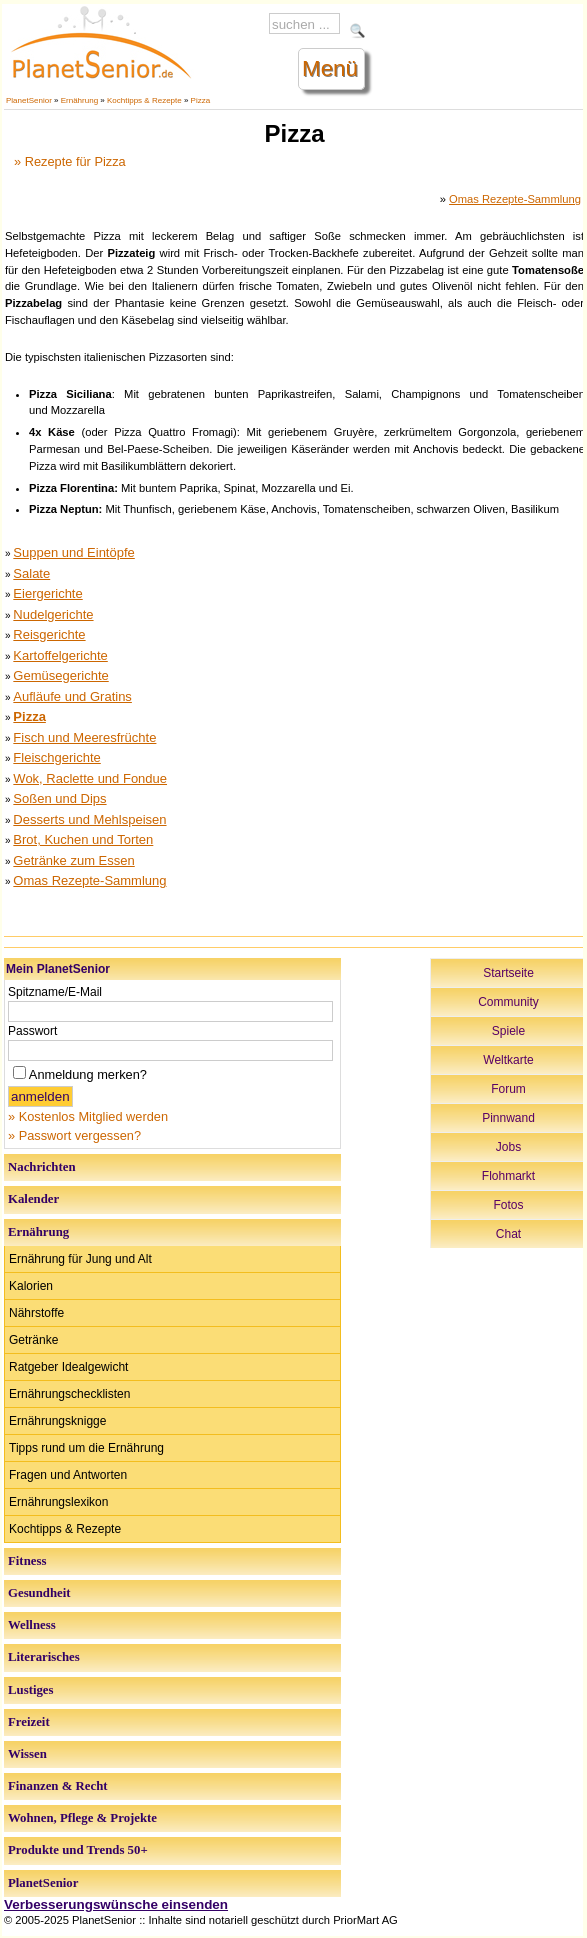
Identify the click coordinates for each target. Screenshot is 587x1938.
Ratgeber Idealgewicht (68, 1367)
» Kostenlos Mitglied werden (88, 1116)
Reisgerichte (49, 634)
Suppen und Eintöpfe (73, 552)
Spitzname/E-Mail (55, 992)
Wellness (32, 1625)
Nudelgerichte (53, 614)
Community (508, 1002)
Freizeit (29, 1722)
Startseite (508, 973)
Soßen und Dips (59, 798)
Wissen (27, 1754)
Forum (508, 1089)
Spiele (508, 1031)
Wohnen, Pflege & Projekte (82, 1818)
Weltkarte (508, 1060)
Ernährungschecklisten (69, 1394)
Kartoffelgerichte (60, 655)
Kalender (33, 1199)
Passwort (32, 1031)
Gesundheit (39, 1593)
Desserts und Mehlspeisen (89, 819)
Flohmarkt (508, 1176)
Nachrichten (42, 1167)
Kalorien (31, 1286)
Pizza (201, 100)
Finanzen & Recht (58, 1786)
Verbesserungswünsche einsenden (116, 1904)
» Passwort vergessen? (74, 1135)
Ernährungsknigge (57, 1421)
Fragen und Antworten (68, 1475)
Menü (330, 68)
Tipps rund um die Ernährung (86, 1448)
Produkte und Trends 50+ (78, 1850)
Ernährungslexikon (58, 1502)
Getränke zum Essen (73, 860)
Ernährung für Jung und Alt (80, 1259)
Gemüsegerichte (60, 675)
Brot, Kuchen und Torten (83, 839)
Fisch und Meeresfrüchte (84, 737)
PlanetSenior (29, 100)
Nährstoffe (36, 1313)
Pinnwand (508, 1118)
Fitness (27, 1561)
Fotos (508, 1205)
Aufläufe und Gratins (72, 696)
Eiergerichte (47, 593)
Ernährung (79, 100)
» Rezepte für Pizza (70, 161)
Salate (31, 573)
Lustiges (31, 1690)
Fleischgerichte (56, 757)
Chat (508, 1234)
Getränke (33, 1340)
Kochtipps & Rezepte (144, 100)
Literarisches (44, 1657)
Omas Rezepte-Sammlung (515, 199)
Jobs (508, 1147)
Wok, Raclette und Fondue (90, 778)
